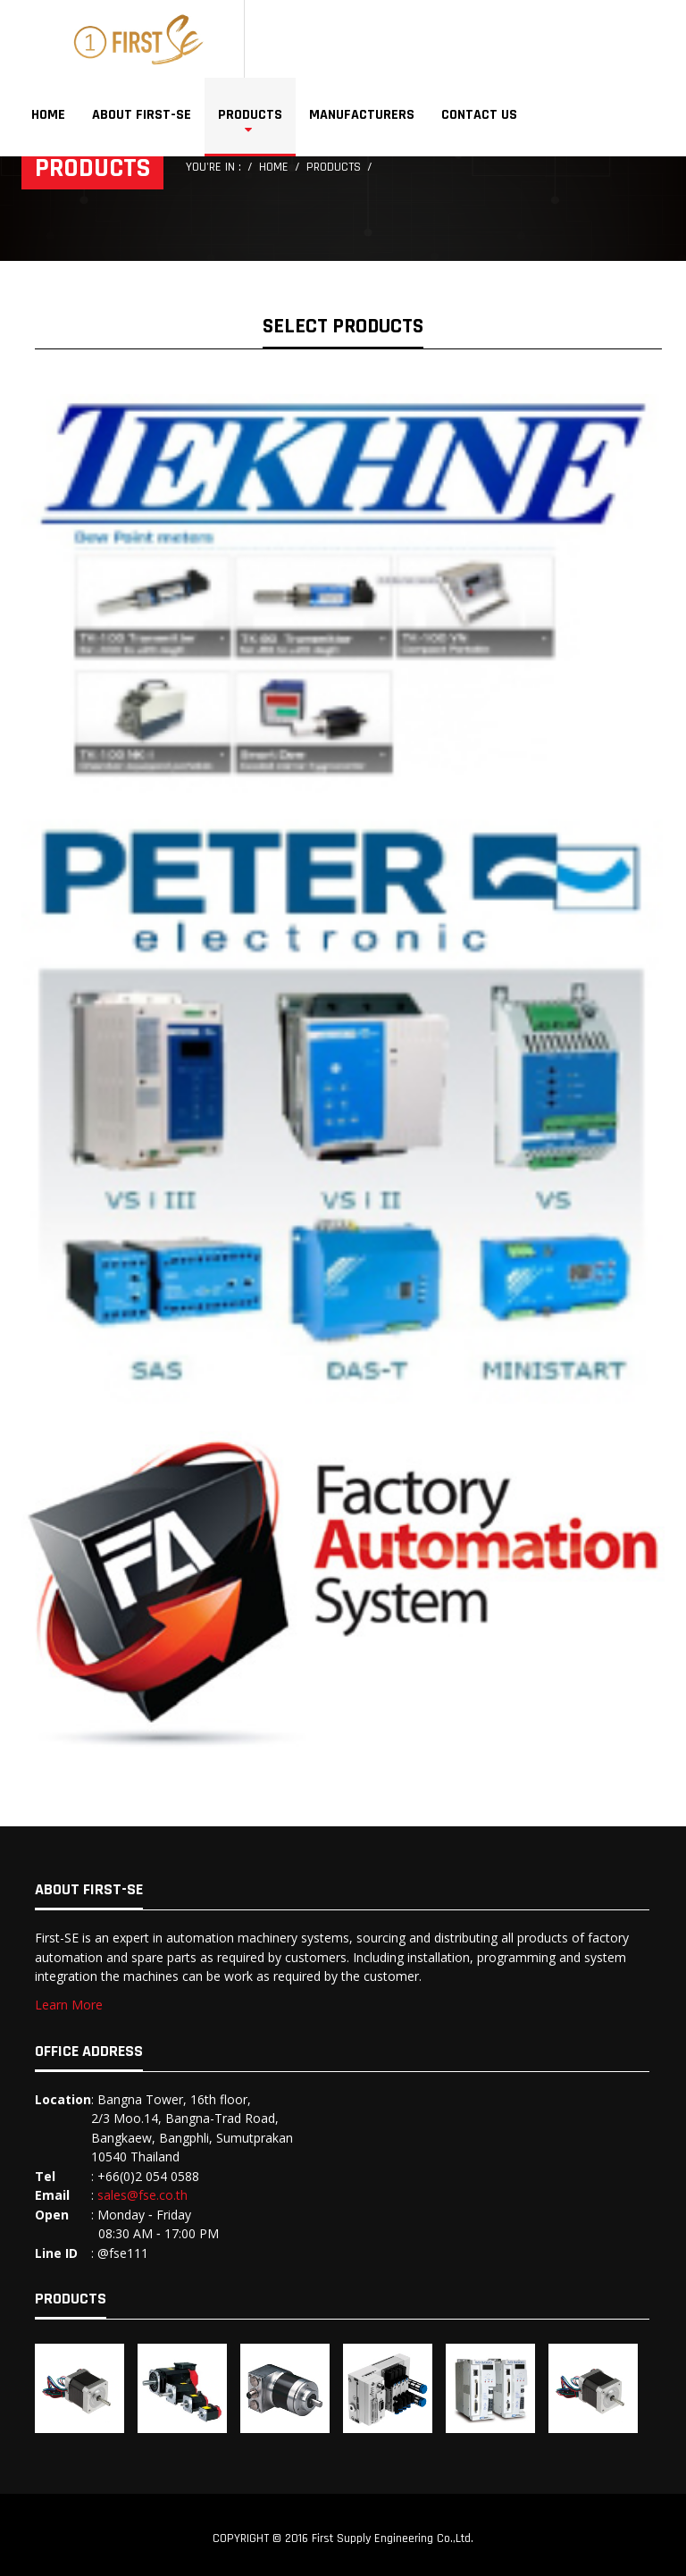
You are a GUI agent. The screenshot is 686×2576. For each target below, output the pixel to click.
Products (250, 114)
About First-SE (141, 114)
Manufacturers (361, 114)
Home (48, 114)
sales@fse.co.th (142, 2194)
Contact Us (479, 114)
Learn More (69, 2004)
